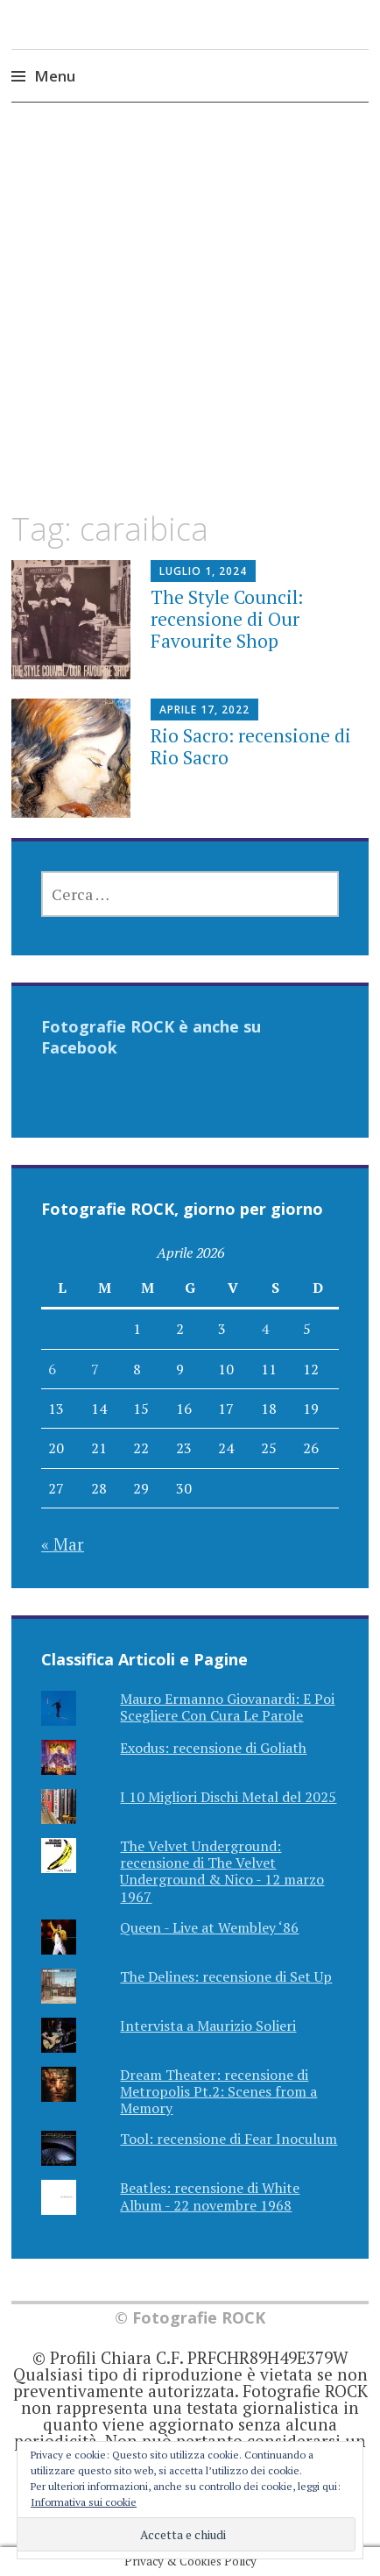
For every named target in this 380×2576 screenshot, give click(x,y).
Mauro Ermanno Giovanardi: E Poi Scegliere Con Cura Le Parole (227, 1707)
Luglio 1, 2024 (203, 571)
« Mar (62, 1544)
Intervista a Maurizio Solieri (208, 2025)
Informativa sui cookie (84, 2502)
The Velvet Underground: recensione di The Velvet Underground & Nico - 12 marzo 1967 (222, 1871)
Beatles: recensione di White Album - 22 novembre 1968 (209, 2196)
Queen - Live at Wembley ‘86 (209, 1927)
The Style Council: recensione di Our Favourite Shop (227, 619)
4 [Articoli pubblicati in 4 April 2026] (265, 1328)
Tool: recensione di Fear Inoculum (228, 2138)
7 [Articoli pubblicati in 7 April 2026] (95, 1369)
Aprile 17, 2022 (204, 709)
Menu (54, 76)
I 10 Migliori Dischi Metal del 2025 (228, 1796)
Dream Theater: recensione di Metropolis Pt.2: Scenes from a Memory (218, 2091)
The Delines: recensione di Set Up (226, 1976)
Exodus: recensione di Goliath (213, 1747)
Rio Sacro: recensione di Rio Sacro (251, 746)
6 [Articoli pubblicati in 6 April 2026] (52, 1369)
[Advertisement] (190, 322)
